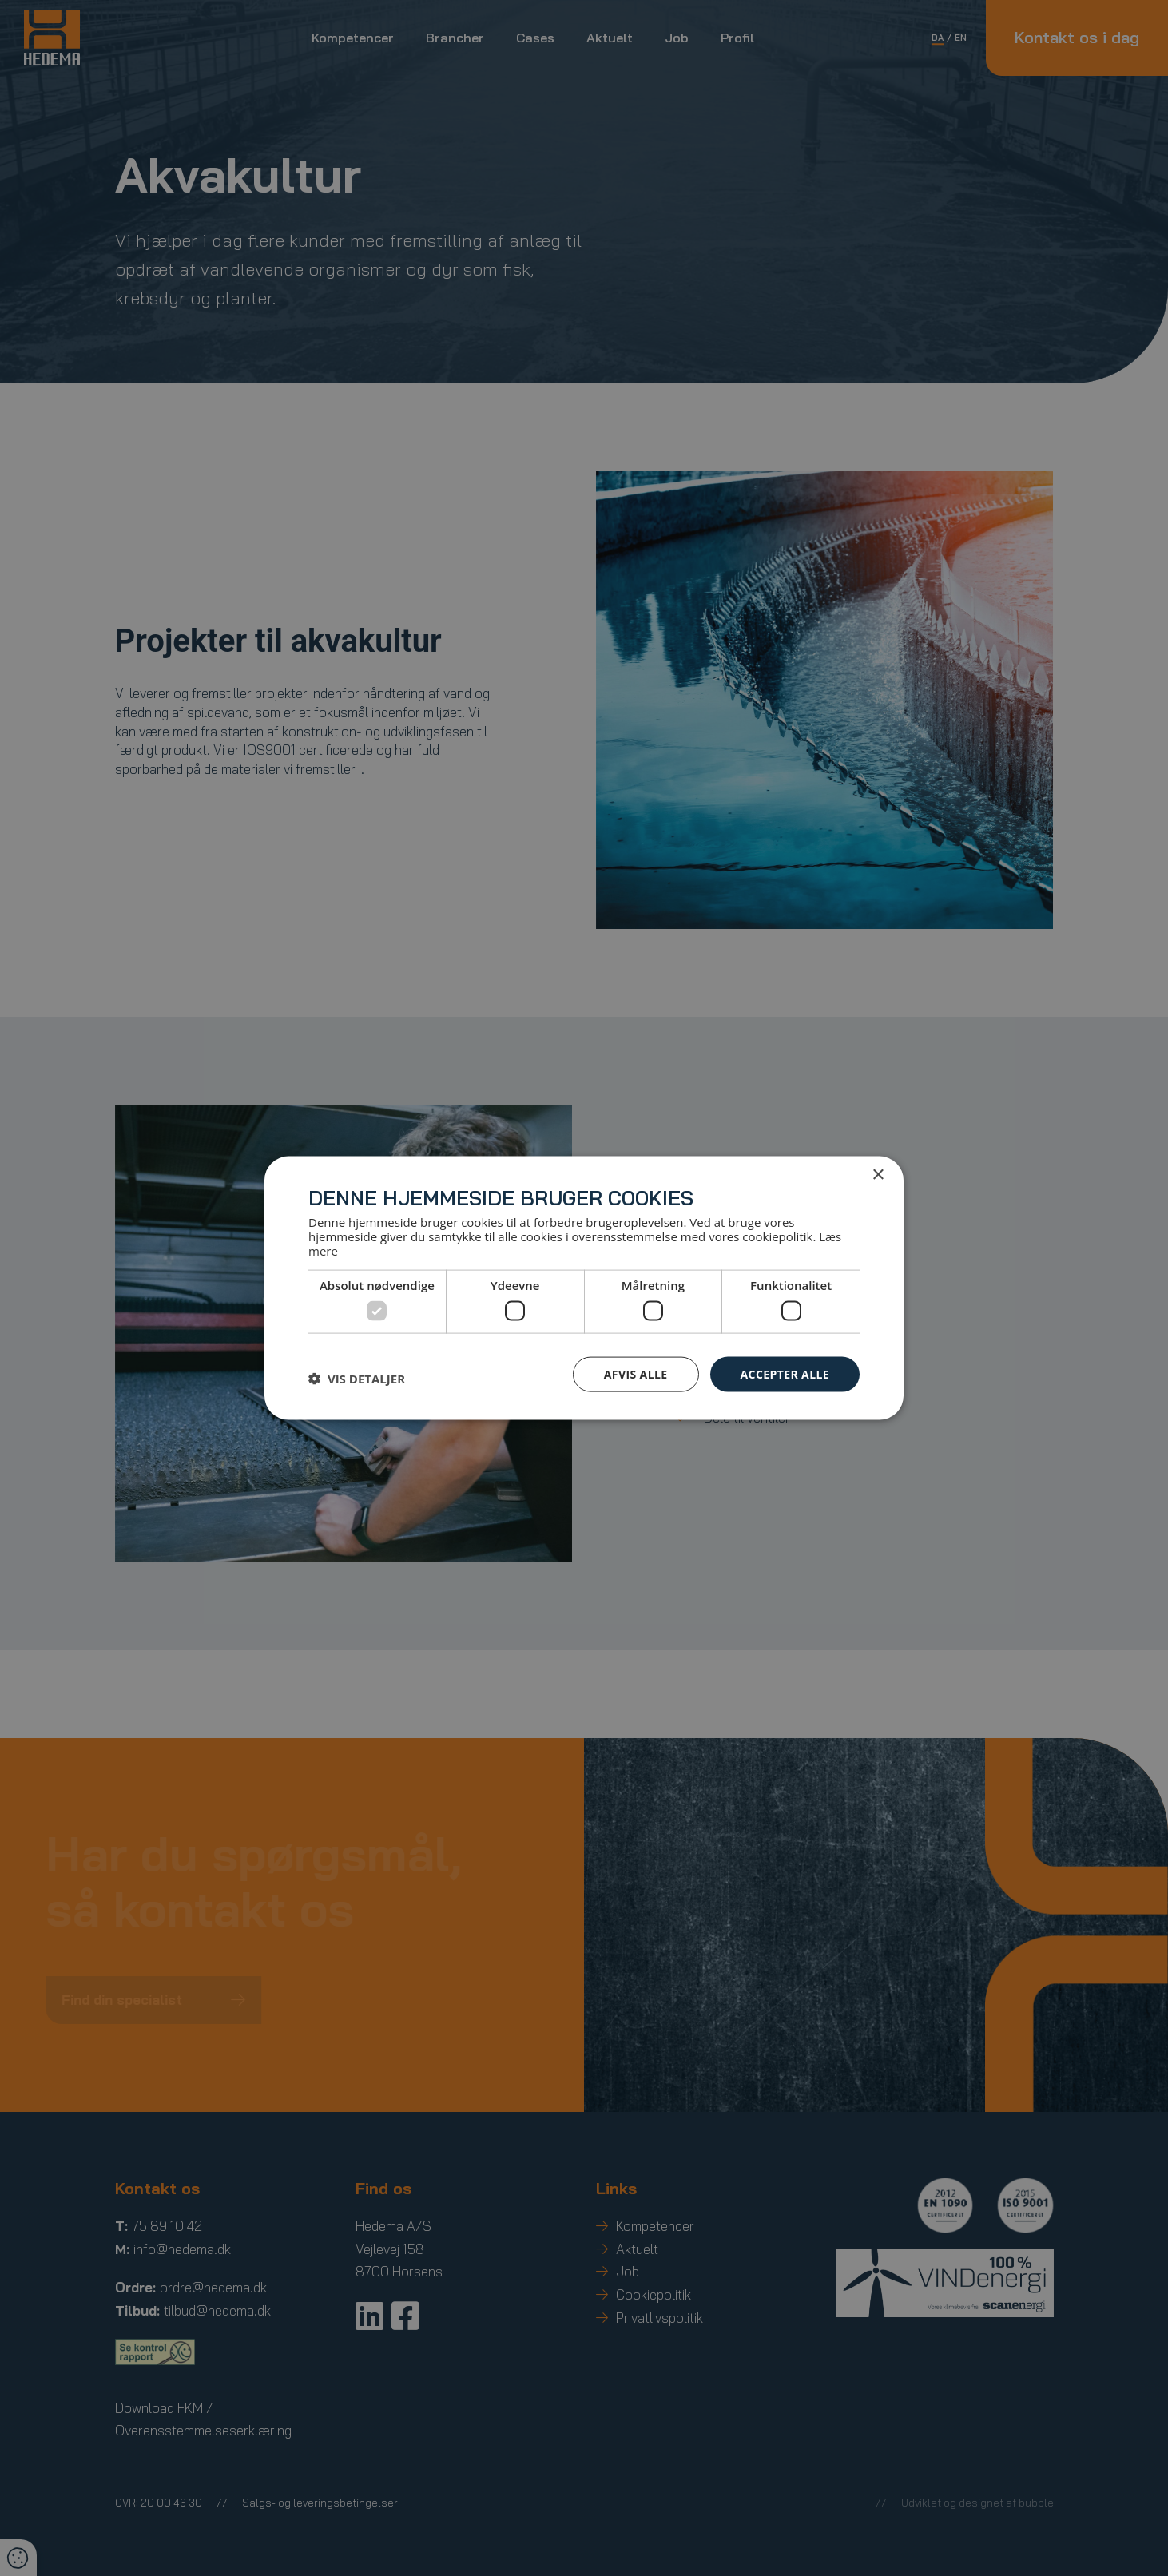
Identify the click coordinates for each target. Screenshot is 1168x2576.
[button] (356, 1378)
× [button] (878, 1175)
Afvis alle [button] (636, 1373)
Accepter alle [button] (785, 1373)
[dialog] (584, 1288)
